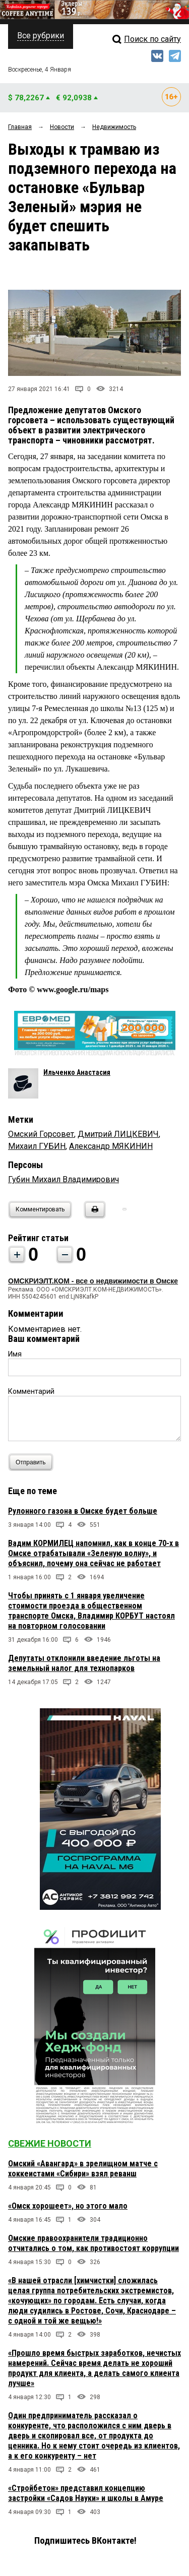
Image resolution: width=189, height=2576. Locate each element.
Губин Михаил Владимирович (63, 1179)
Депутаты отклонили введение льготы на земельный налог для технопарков (84, 1663)
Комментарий (31, 1391)
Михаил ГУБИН (37, 1146)
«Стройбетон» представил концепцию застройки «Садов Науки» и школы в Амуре (85, 2493)
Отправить (33, 1462)
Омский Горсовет (41, 1134)
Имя (15, 1354)
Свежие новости (49, 2143)
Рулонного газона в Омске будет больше (82, 1511)
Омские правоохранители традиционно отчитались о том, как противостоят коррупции (93, 2243)
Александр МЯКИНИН (111, 1146)
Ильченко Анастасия (76, 1072)
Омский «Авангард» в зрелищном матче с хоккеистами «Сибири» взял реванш (83, 2168)
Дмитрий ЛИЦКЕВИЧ (118, 1134)
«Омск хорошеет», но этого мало (68, 2206)
